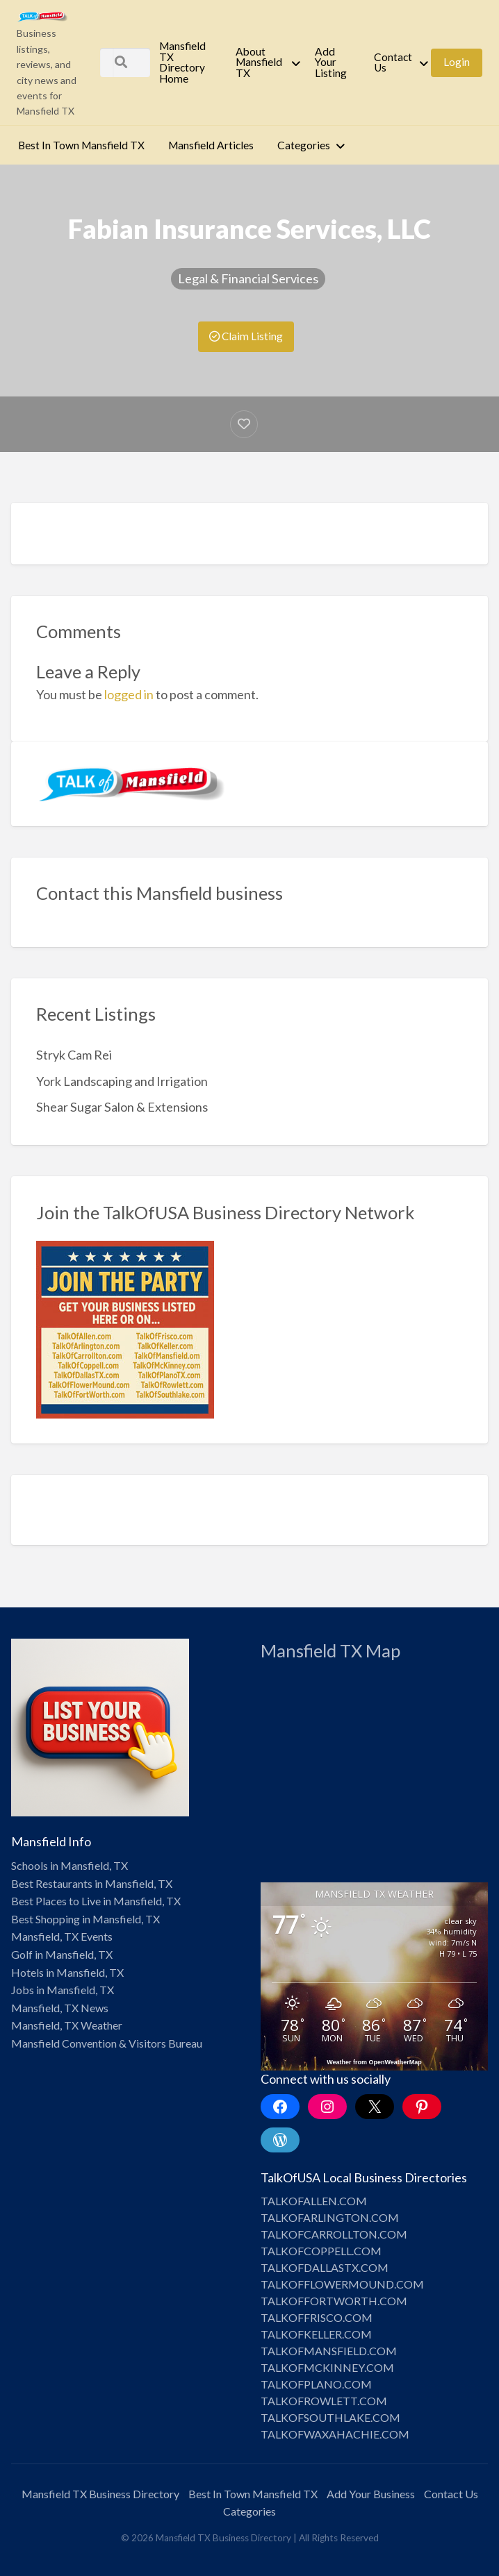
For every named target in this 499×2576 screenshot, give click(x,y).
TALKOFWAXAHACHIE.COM (335, 2434)
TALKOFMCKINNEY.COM (327, 2367)
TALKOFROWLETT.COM (324, 2400)
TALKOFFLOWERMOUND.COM (342, 2284)
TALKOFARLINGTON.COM (330, 2217)
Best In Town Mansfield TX (81, 145)
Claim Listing (246, 336)
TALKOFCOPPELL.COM (321, 2250)
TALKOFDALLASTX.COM (324, 2267)
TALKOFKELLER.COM (316, 2334)
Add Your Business (371, 2493)
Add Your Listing (331, 62)
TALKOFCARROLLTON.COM (334, 2234)
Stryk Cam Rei (74, 1054)
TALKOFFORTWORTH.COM (334, 2300)
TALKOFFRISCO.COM (317, 2317)
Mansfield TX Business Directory (100, 2493)
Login (456, 62)
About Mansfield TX (259, 62)
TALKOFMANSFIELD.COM (329, 2350)
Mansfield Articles (211, 145)
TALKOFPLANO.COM (316, 2384)
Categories (303, 145)
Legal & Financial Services (248, 278)
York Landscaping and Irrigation (122, 1081)
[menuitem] (185, 62)
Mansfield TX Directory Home (182, 62)
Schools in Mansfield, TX (69, 1865)
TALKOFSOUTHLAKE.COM (330, 2417)
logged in (129, 694)
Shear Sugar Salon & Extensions (122, 1106)
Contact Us (393, 62)
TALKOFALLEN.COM (314, 2200)
